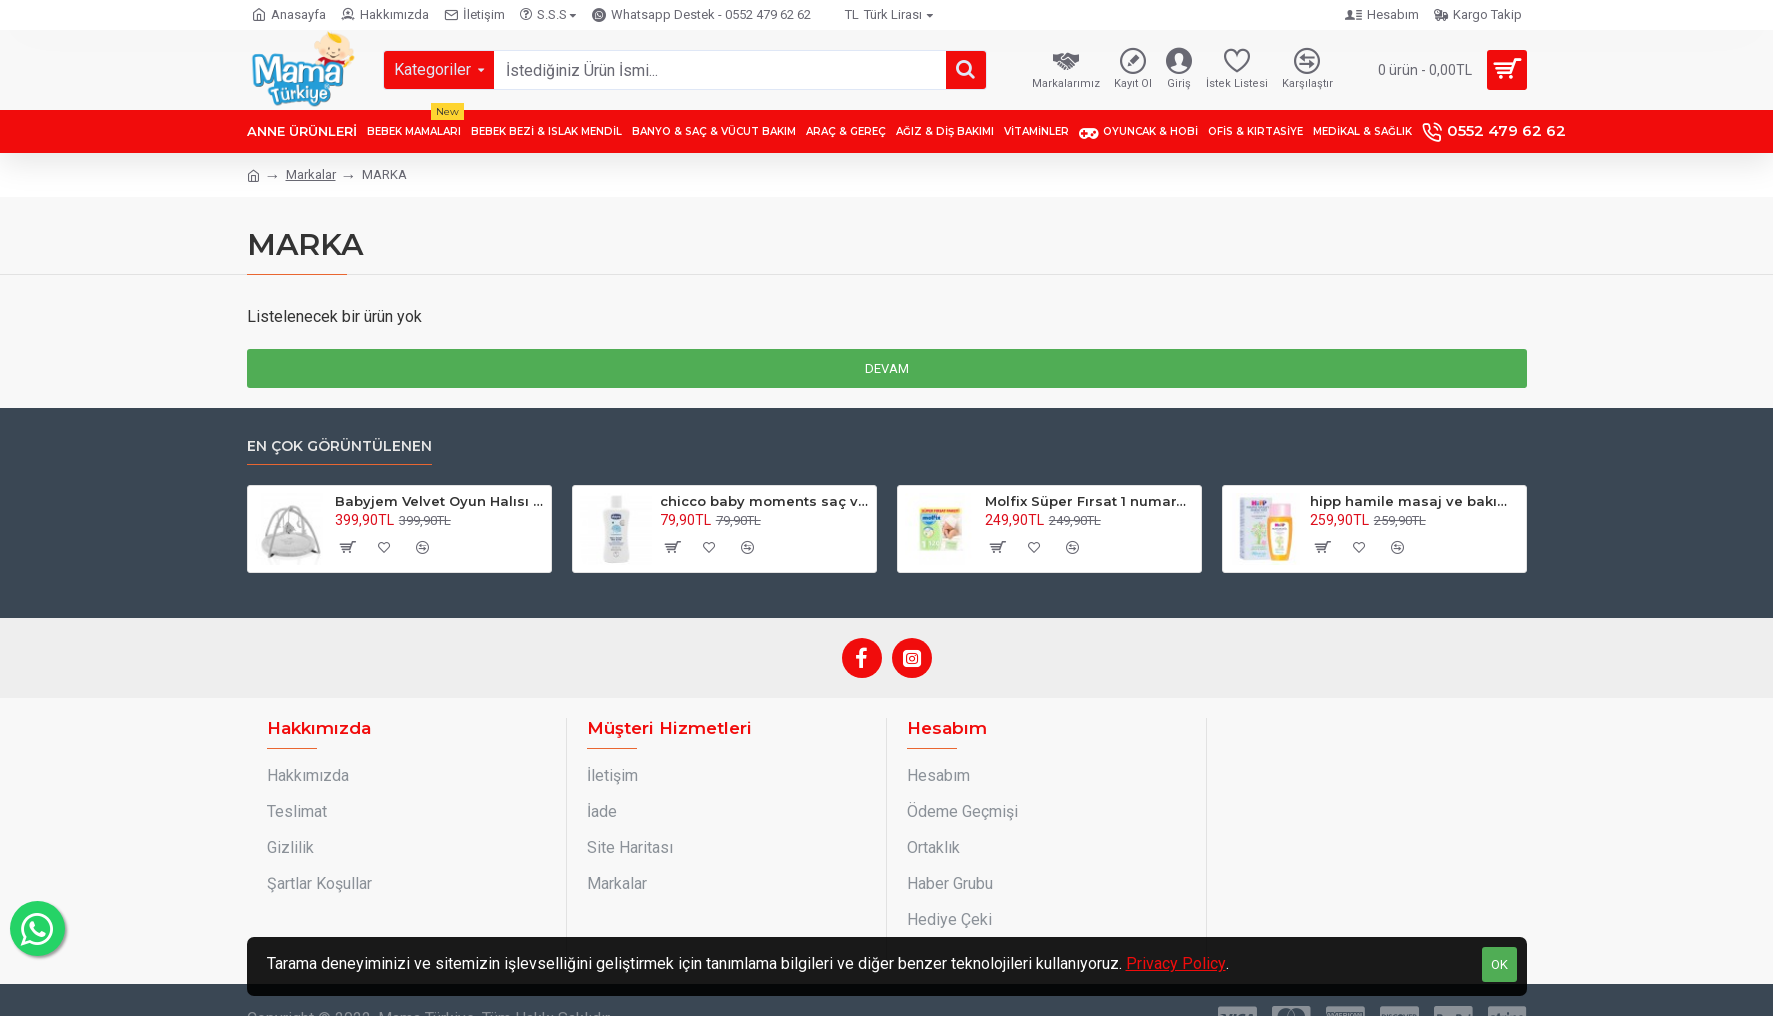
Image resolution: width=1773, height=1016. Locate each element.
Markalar (311, 174)
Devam (887, 368)
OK (1499, 964)
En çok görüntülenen (339, 446)
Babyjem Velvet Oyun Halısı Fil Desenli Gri (439, 501)
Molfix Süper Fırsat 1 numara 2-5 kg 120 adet (1089, 501)
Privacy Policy (1176, 963)
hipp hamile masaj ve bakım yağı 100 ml (1414, 501)
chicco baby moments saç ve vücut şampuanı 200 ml (764, 501)
